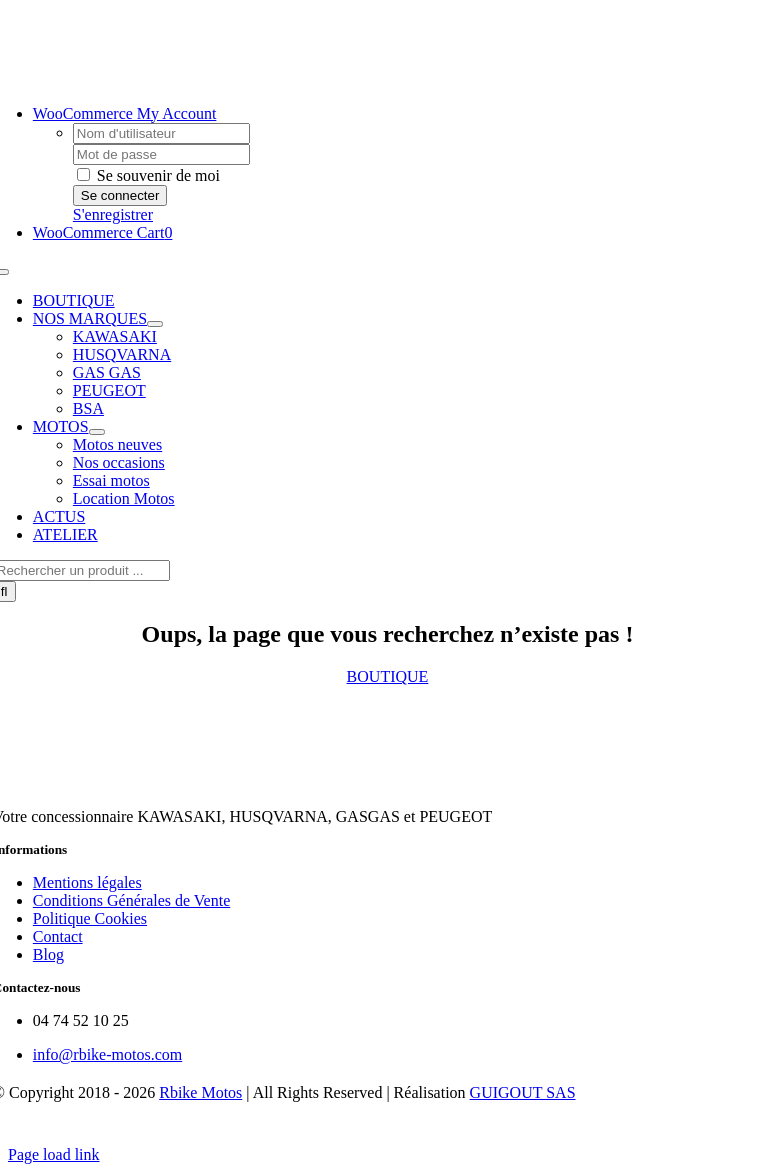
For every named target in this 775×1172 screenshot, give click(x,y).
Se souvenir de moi (148, 175)
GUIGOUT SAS (523, 1092)
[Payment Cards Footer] (388, 1136)
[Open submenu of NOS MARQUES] (155, 324)
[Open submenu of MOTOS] (97, 432)
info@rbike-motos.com (107, 1054)
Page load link (54, 1154)
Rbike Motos (200, 1092)
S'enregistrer (113, 214)
